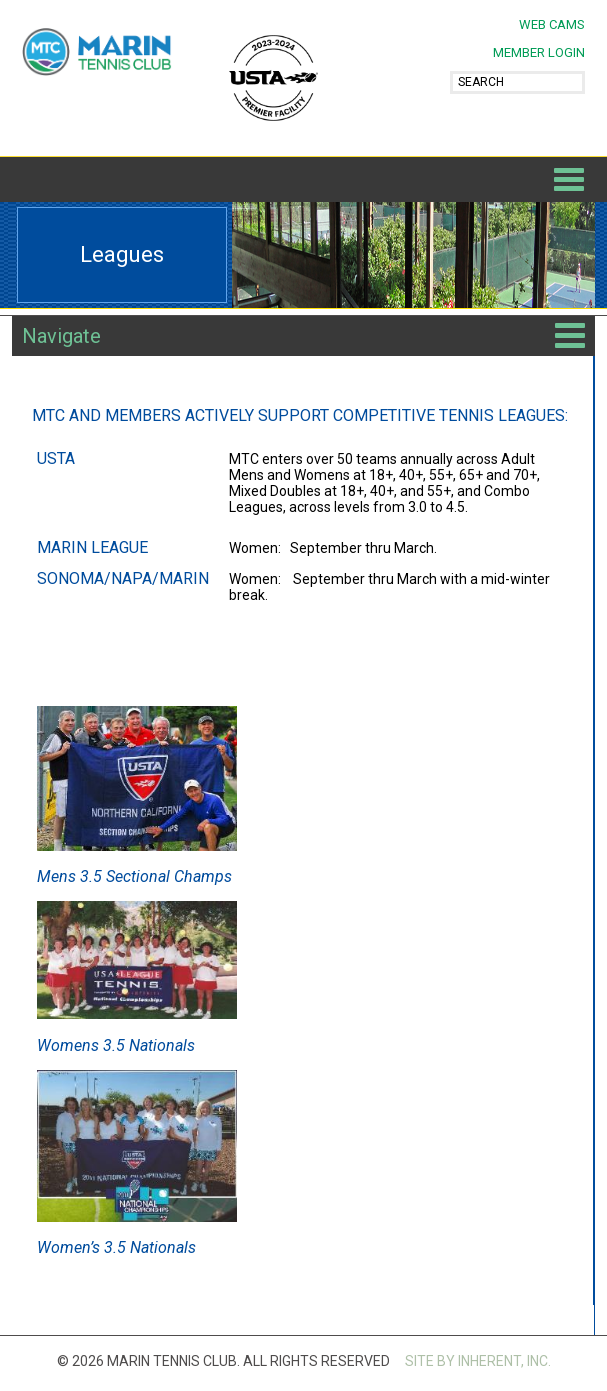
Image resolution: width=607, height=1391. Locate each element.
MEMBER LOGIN (539, 52)
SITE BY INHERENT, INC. (478, 1361)
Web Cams (552, 24)
